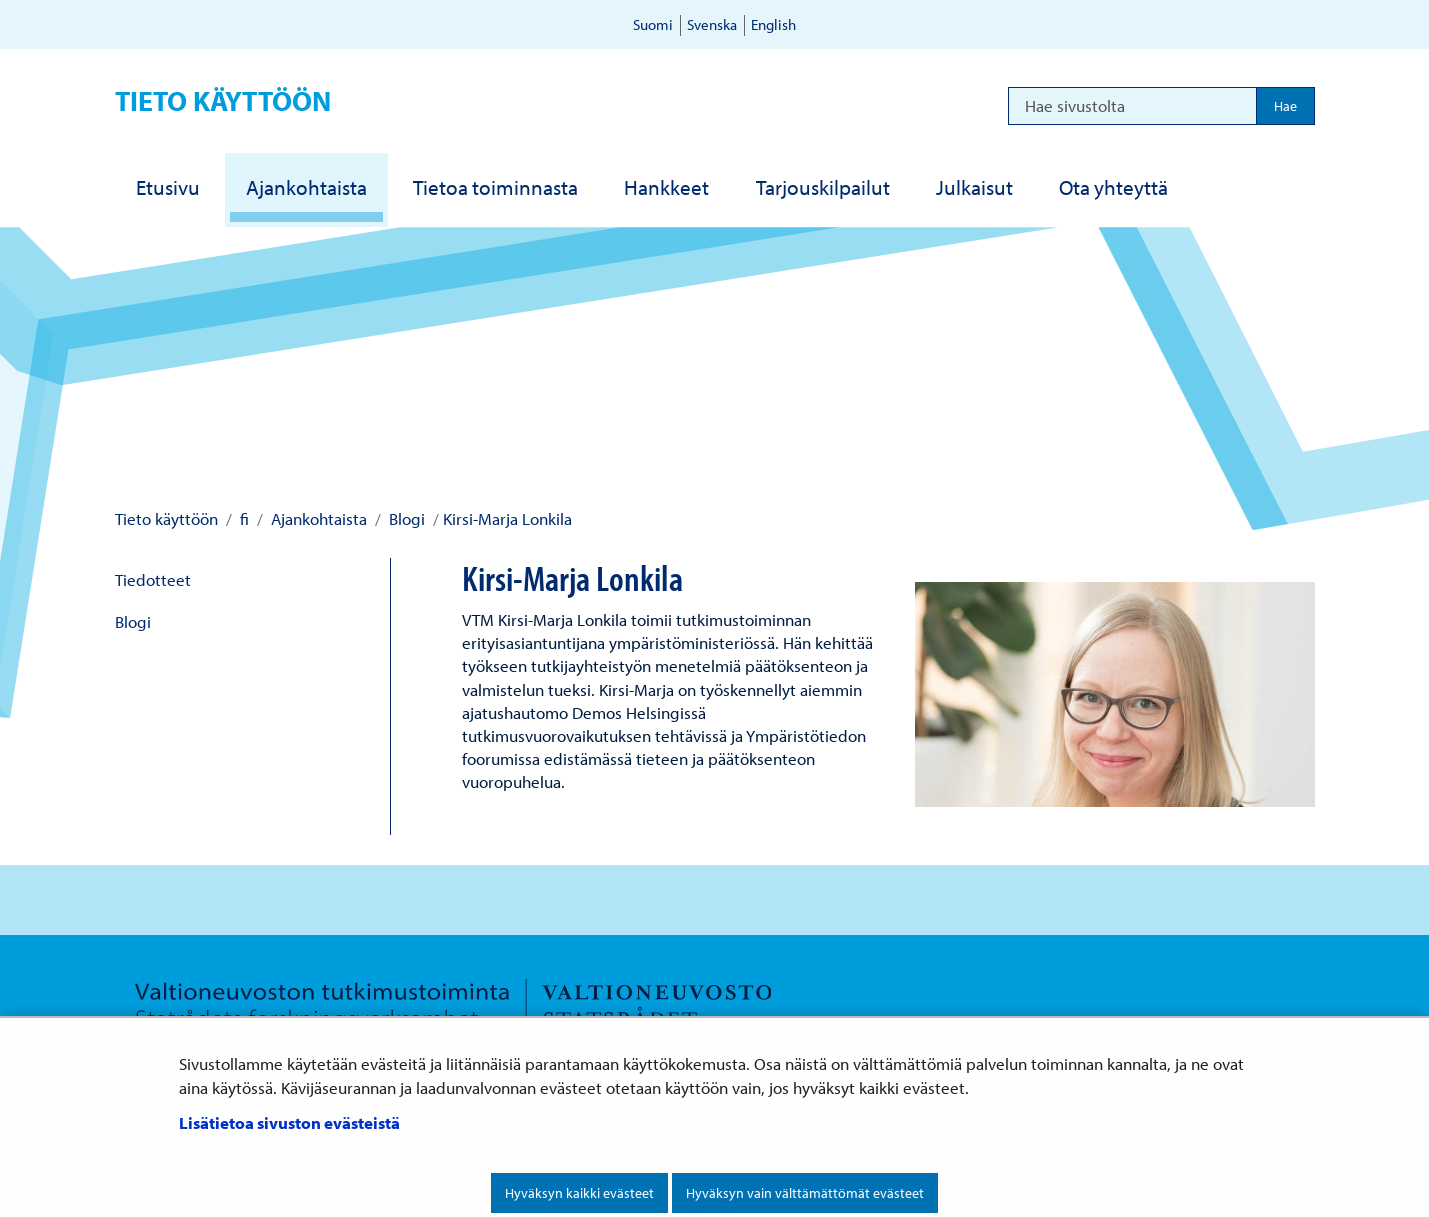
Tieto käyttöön (223, 100)
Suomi (653, 24)
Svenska (712, 24)
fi (242, 518)
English (773, 24)
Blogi (405, 518)
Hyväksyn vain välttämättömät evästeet (805, 1193)
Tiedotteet (153, 579)
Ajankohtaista (317, 518)
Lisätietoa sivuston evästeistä (289, 1122)
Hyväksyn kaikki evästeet (579, 1193)
